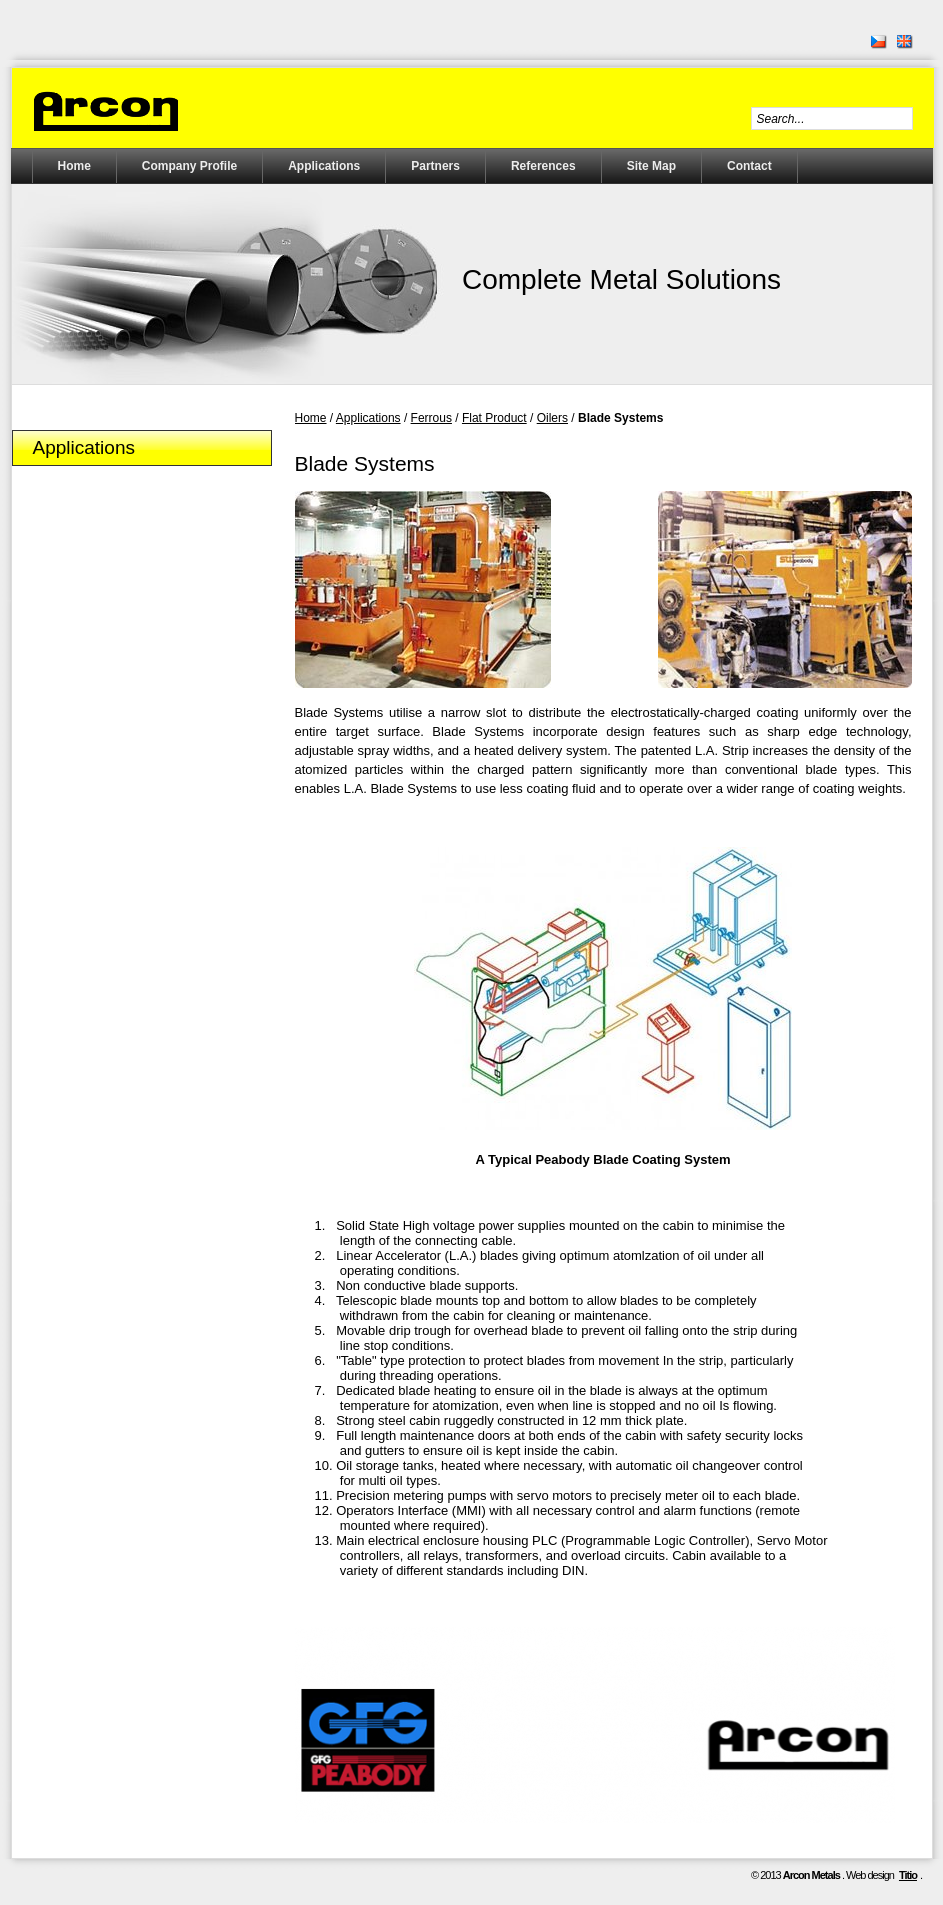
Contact (749, 166)
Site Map (651, 166)
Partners (435, 166)
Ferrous (431, 418)
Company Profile (189, 166)
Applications (324, 166)
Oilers (552, 418)
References (543, 166)
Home (74, 166)
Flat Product (494, 418)
